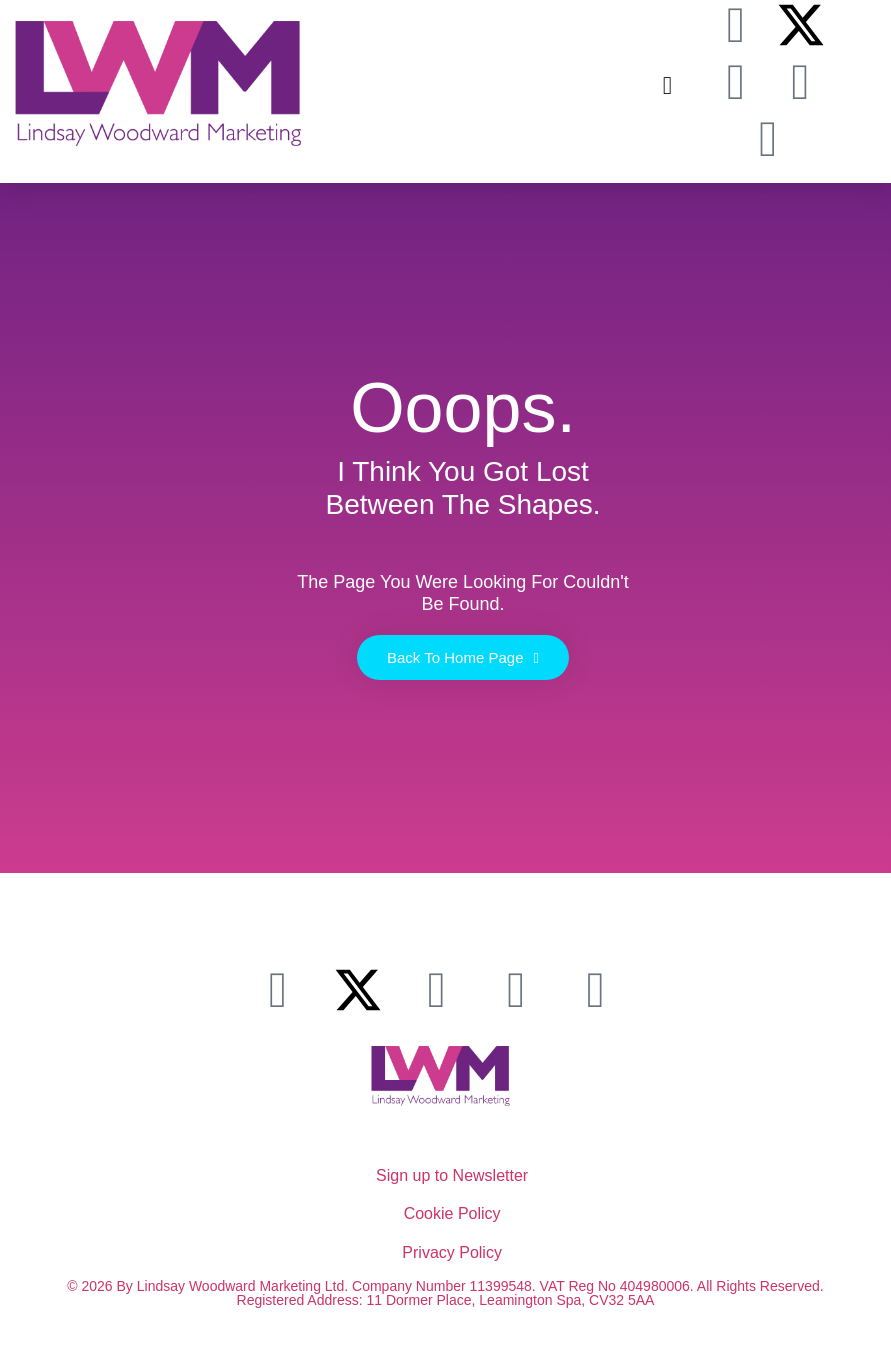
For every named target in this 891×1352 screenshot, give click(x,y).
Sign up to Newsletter (452, 1175)
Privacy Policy (452, 1252)
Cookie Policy (452, 1213)
